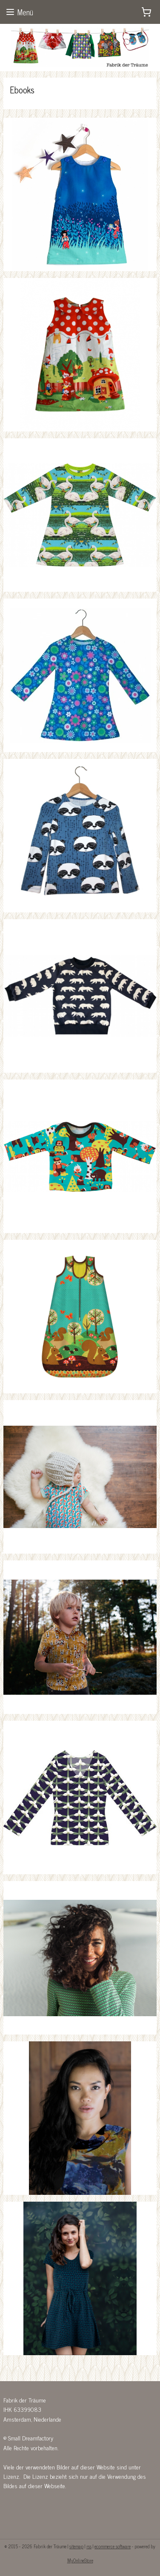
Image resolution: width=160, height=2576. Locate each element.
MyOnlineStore (80, 2560)
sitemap (76, 2546)
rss (88, 2546)
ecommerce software (112, 2546)
